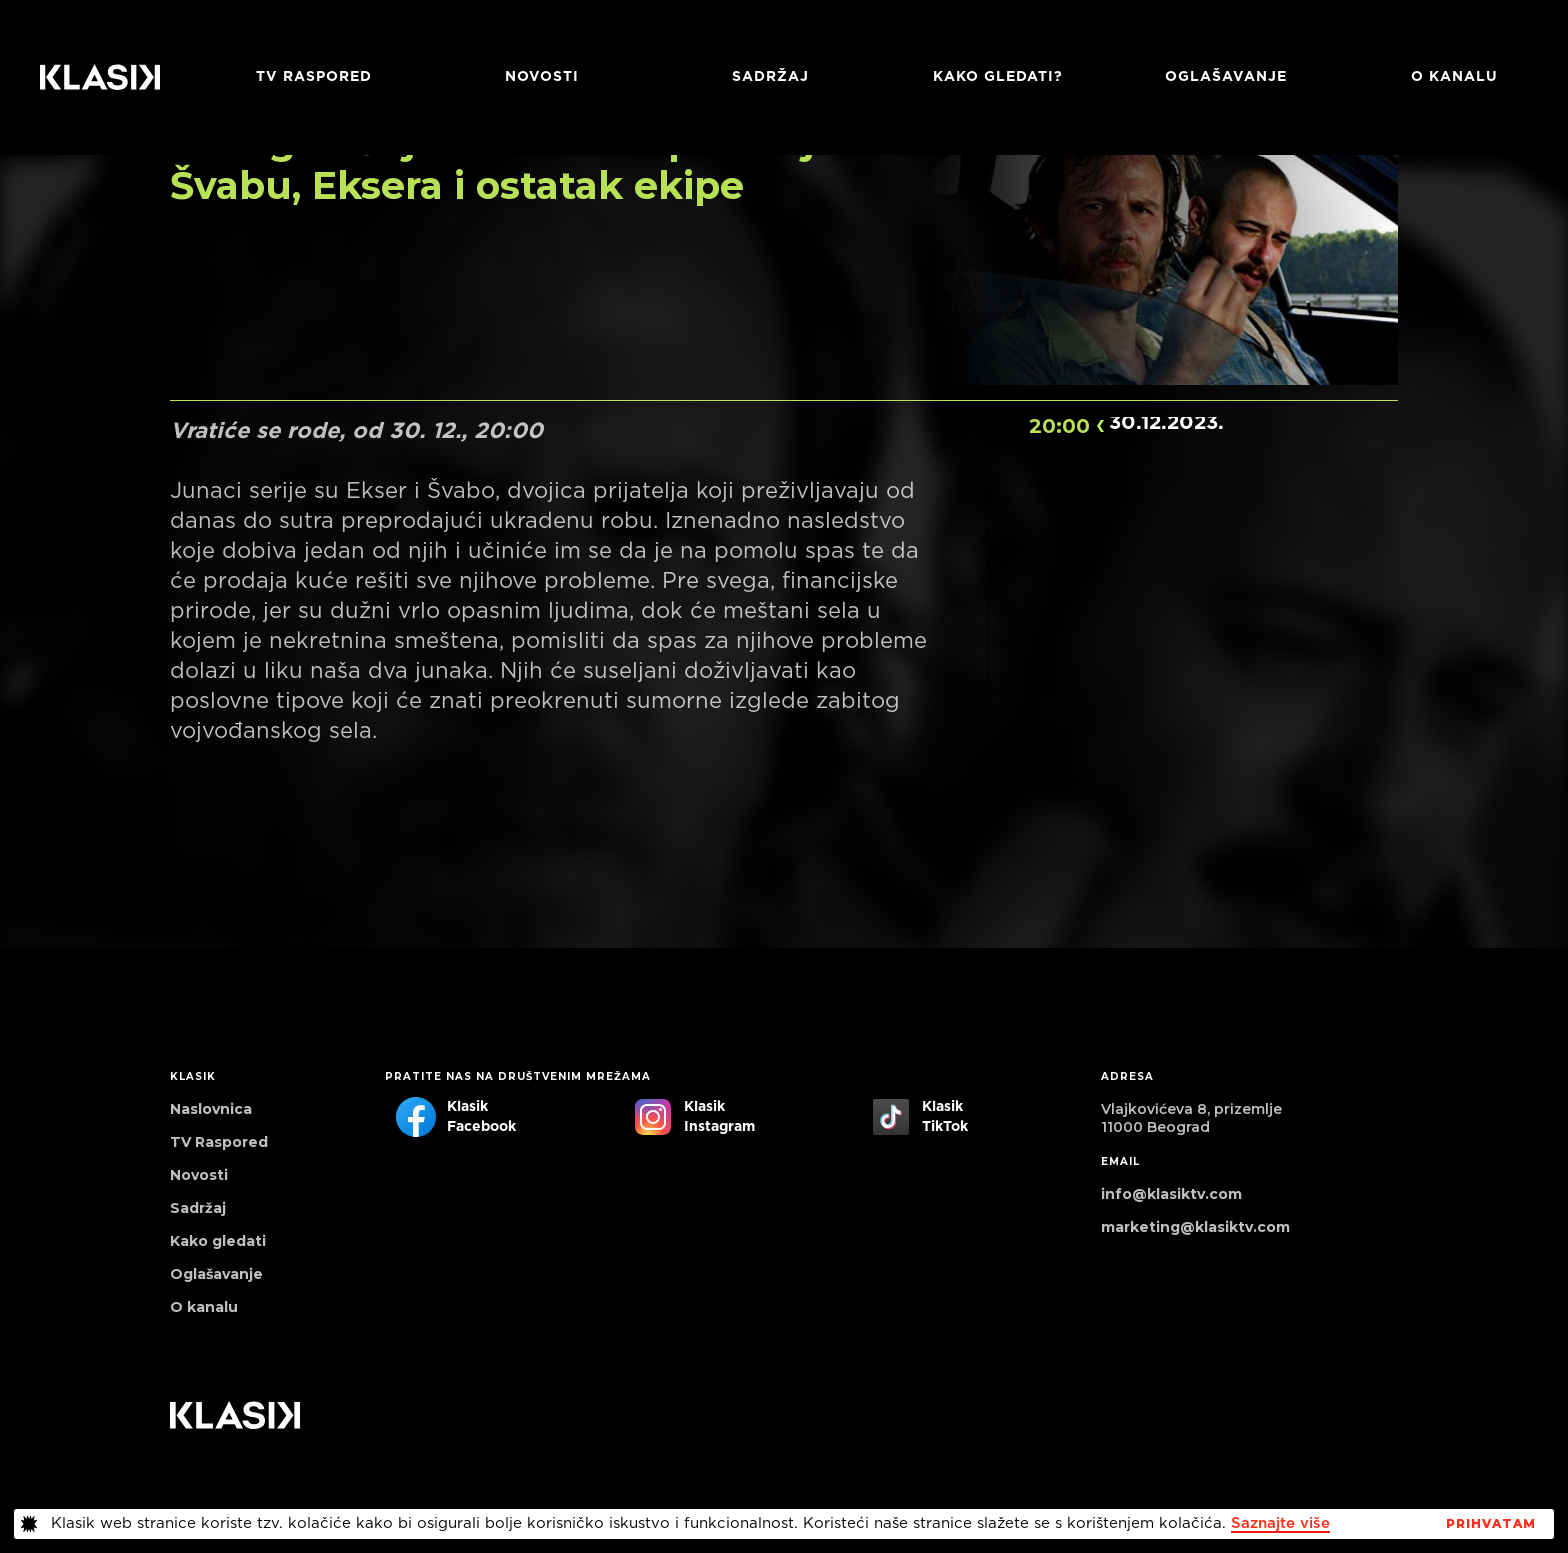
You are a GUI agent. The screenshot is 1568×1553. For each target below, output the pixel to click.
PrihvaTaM (1491, 1524)
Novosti (542, 77)
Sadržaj (770, 77)
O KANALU (1454, 77)
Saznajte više (1280, 1523)
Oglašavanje (1226, 77)
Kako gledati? (998, 77)
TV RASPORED (314, 77)
